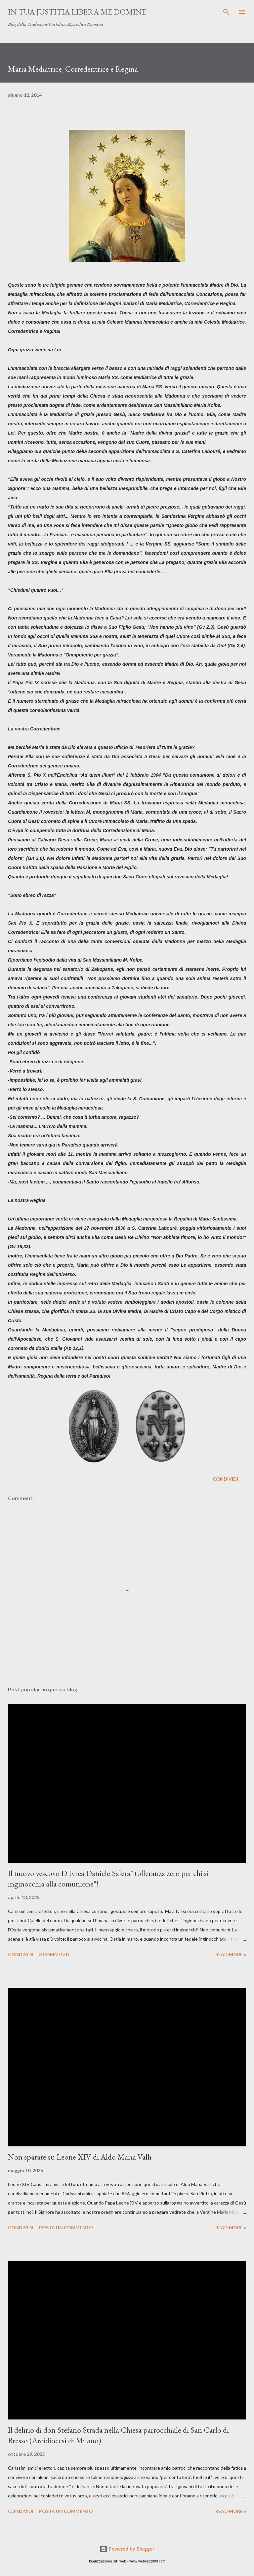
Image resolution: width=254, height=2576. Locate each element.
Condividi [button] (225, 1479)
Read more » (230, 1954)
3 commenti (54, 1954)
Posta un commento (66, 2227)
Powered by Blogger (127, 2549)
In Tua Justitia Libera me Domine (77, 12)
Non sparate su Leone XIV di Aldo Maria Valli (79, 2157)
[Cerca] (226, 12)
